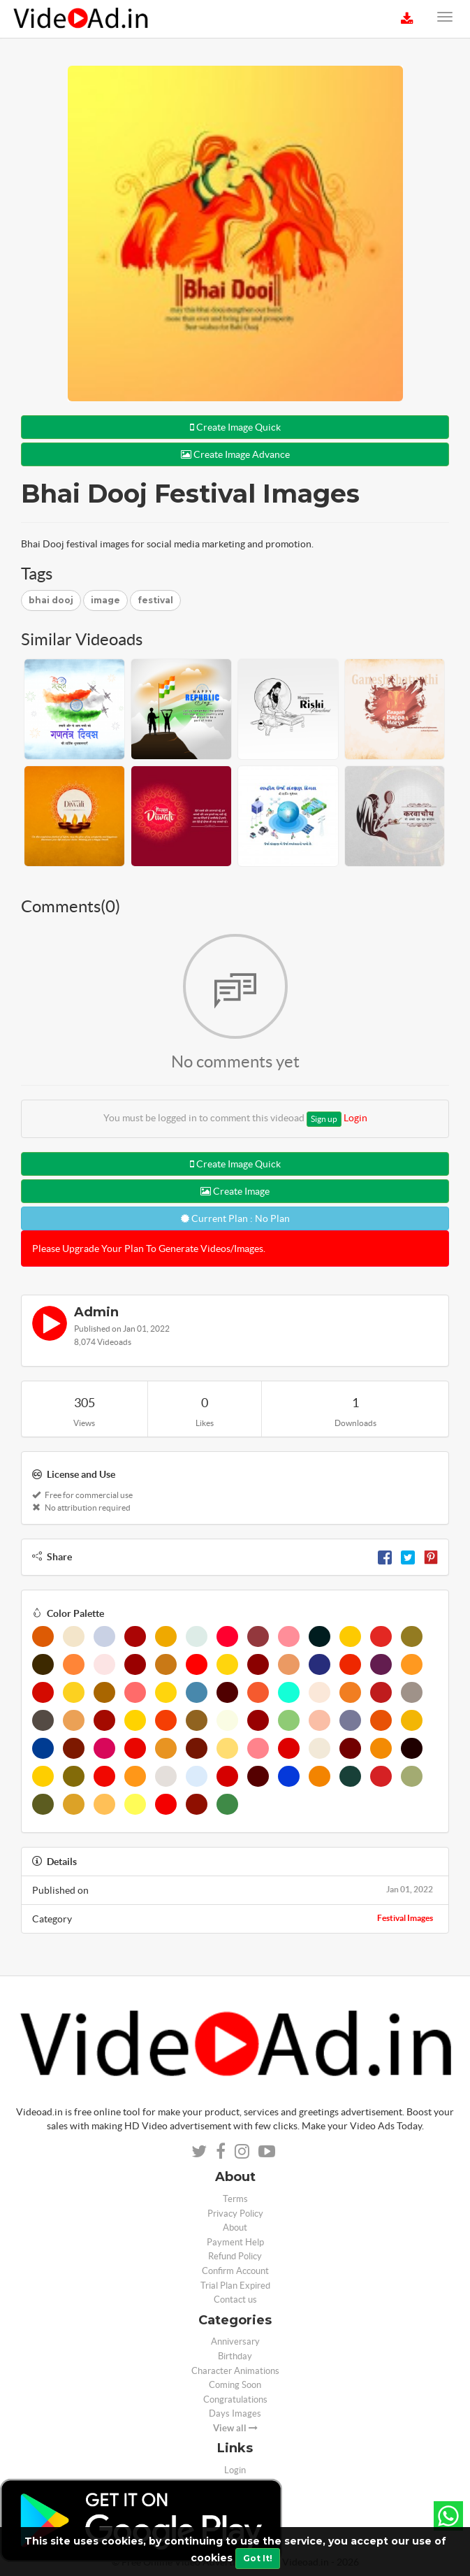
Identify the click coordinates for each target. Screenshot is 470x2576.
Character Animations (235, 2371)
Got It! (257, 2558)
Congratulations (235, 2399)
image (105, 600)
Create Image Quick (235, 427)
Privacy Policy (235, 2213)
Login (355, 1117)
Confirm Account (235, 2271)
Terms (235, 2199)
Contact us (235, 2299)
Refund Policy (235, 2256)
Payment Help (235, 2242)
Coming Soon (235, 2385)
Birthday (235, 2356)
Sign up (324, 1118)
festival (155, 600)
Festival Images (405, 1917)
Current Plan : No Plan (235, 1218)
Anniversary (235, 2341)
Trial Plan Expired (235, 2285)
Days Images (235, 2413)
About (235, 2227)
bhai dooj (51, 600)
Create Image (235, 1191)
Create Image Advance (235, 454)
